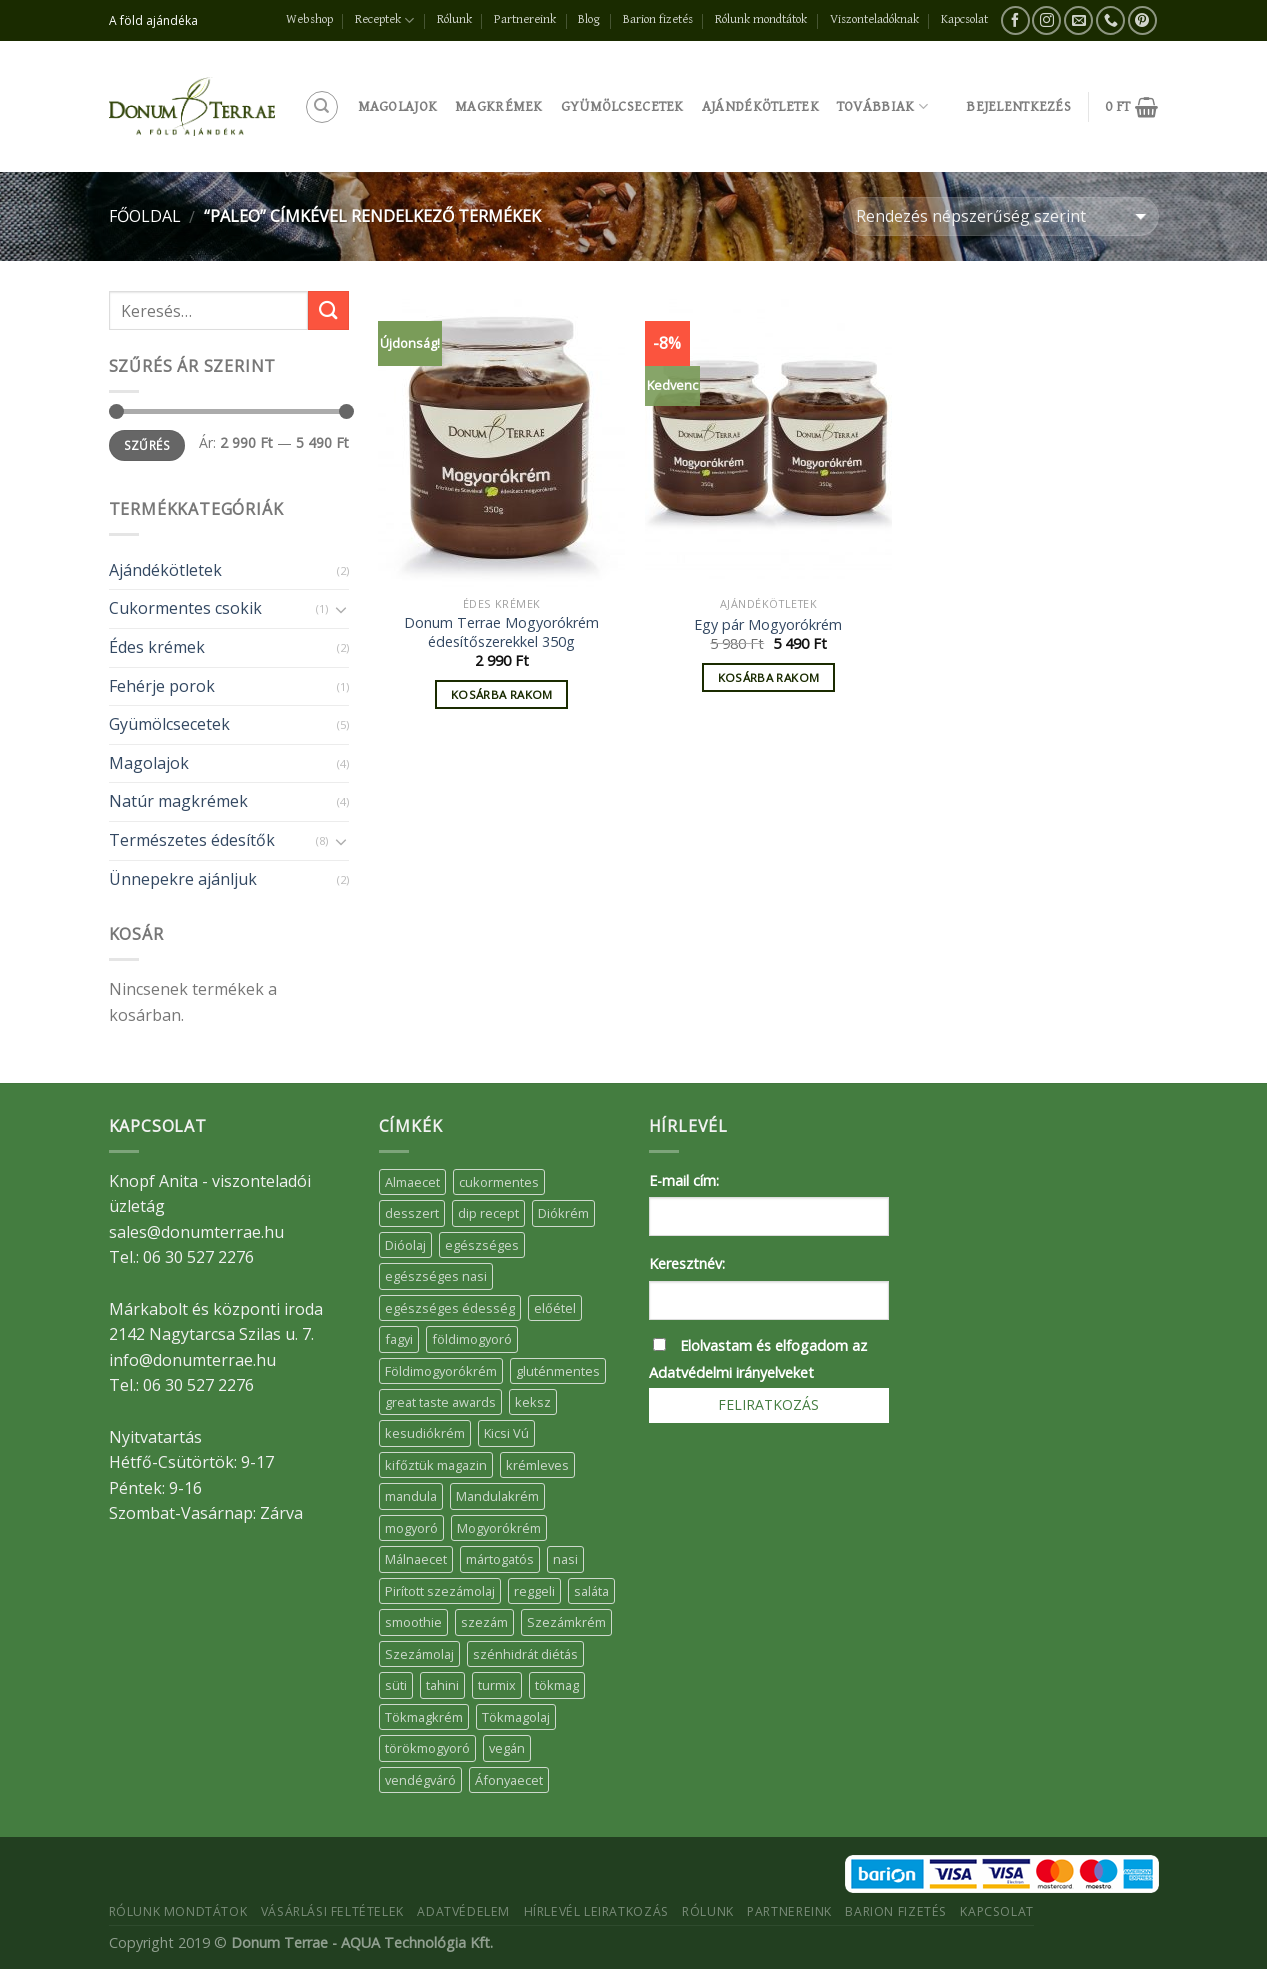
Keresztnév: (687, 1263)
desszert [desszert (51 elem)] (412, 1213)
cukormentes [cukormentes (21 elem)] (499, 1182)
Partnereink (525, 19)
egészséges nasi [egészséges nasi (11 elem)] (436, 1276)
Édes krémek (157, 647)
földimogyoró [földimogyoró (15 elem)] (472, 1339)
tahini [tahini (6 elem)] (442, 1685)
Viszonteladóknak (874, 19)
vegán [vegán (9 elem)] (507, 1748)
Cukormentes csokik (185, 608)
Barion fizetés (658, 19)
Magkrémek (499, 106)
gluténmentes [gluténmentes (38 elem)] (558, 1371)
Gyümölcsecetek (622, 106)
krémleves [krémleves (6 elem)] (537, 1465)
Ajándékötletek (760, 106)
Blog (589, 19)
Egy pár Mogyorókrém (768, 625)
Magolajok (398, 106)
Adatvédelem (463, 1911)
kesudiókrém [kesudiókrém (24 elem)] (425, 1433)
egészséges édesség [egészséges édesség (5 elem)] (450, 1308)
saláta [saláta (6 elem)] (591, 1591)
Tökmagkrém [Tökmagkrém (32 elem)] (424, 1717)
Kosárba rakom (502, 694)
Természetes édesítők (192, 840)
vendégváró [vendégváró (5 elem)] (420, 1780)
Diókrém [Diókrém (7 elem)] (563, 1213)
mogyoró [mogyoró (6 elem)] (411, 1528)
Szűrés (147, 445)
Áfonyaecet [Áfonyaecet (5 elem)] (509, 1780)
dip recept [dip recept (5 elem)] (488, 1213)
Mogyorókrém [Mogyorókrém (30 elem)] (499, 1528)
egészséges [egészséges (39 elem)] (482, 1245)
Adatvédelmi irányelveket (731, 1372)
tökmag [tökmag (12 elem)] (557, 1685)
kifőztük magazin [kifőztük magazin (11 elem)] (436, 1465)
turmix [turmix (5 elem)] (497, 1685)
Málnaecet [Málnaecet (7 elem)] (416, 1559)
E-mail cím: (684, 1180)
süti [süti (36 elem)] (396, 1685)
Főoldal (145, 216)
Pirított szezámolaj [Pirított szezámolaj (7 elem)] (440, 1591)
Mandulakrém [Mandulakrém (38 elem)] (497, 1496)
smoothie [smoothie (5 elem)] (413, 1622)
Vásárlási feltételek (332, 1911)
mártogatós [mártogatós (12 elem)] (500, 1559)
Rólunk (454, 19)
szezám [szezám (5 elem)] (484, 1622)
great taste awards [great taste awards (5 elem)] (440, 1402)
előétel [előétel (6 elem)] (555, 1308)
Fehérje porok (162, 686)
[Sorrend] (1000, 216)
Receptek (384, 20)
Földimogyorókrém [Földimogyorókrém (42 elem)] (441, 1371)
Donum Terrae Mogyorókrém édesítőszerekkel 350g (501, 632)
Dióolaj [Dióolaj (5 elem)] (405, 1245)
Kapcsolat (964, 19)
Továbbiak (882, 106)
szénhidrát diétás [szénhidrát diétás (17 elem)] (525, 1654)
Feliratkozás (768, 1404)
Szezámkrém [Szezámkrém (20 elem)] (566, 1622)
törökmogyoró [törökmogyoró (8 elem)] (427, 1748)
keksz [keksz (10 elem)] (533, 1402)
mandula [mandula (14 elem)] (411, 1496)
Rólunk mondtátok (761, 19)
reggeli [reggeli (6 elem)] (534, 1591)
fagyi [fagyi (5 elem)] (399, 1339)
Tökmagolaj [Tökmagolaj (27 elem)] (516, 1717)
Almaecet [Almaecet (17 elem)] (412, 1182)
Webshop (309, 19)
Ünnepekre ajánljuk (183, 879)
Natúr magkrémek (178, 801)
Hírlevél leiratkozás (596, 1911)
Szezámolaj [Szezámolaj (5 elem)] (419, 1654)
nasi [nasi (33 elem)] (565, 1559)
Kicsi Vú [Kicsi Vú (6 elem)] (506, 1433)
